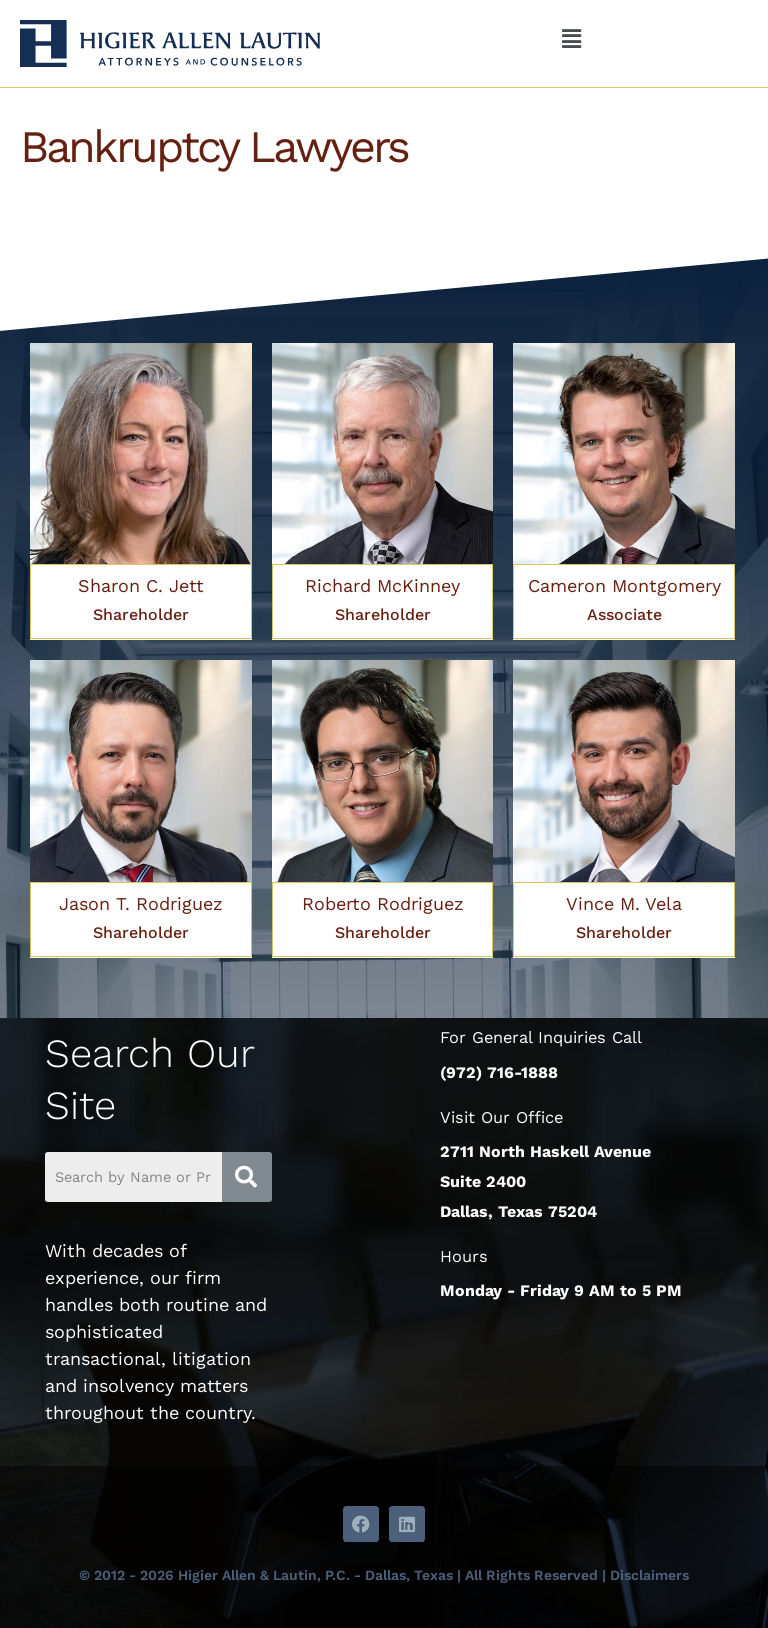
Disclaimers (649, 1575)
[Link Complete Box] (141, 492)
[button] (571, 40)
